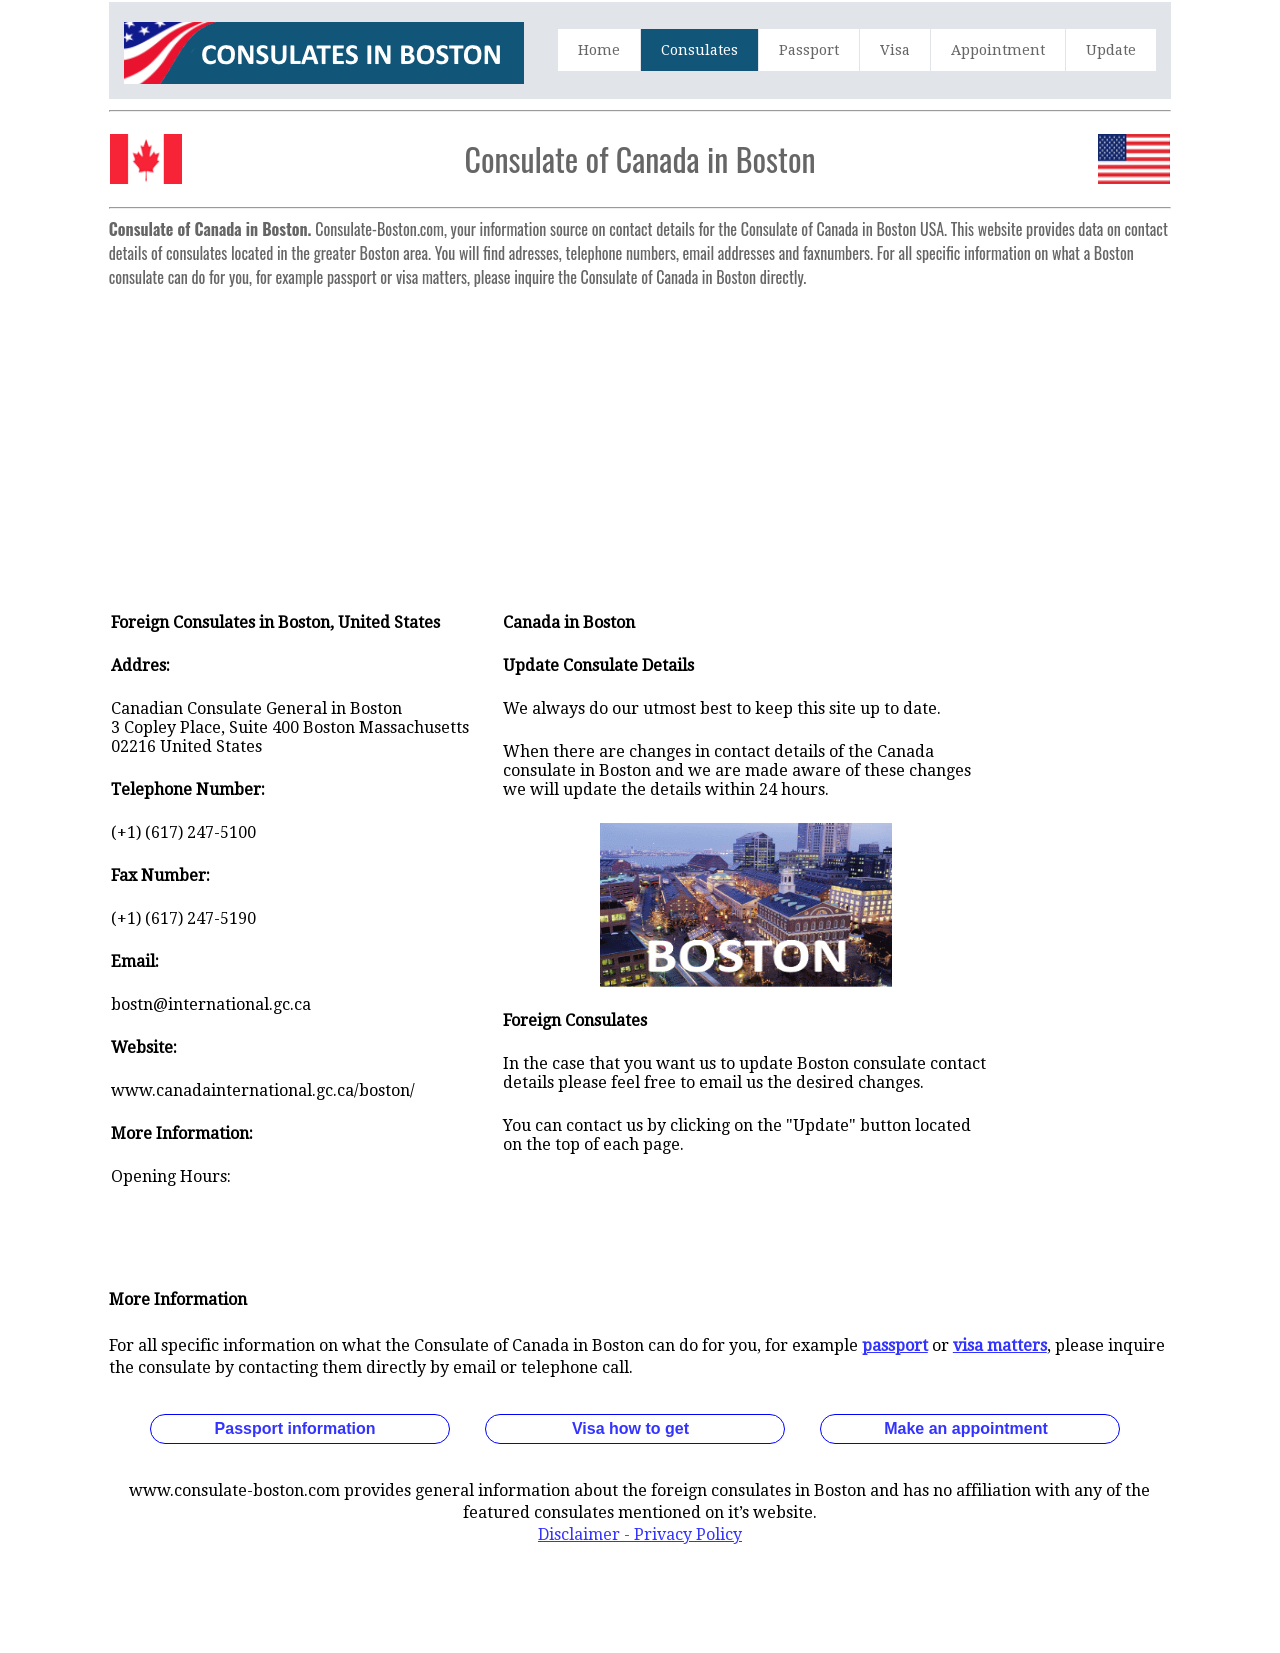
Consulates (699, 50)
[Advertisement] (640, 436)
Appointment (998, 50)
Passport (809, 50)
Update (1111, 50)
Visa (895, 50)
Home (599, 50)
